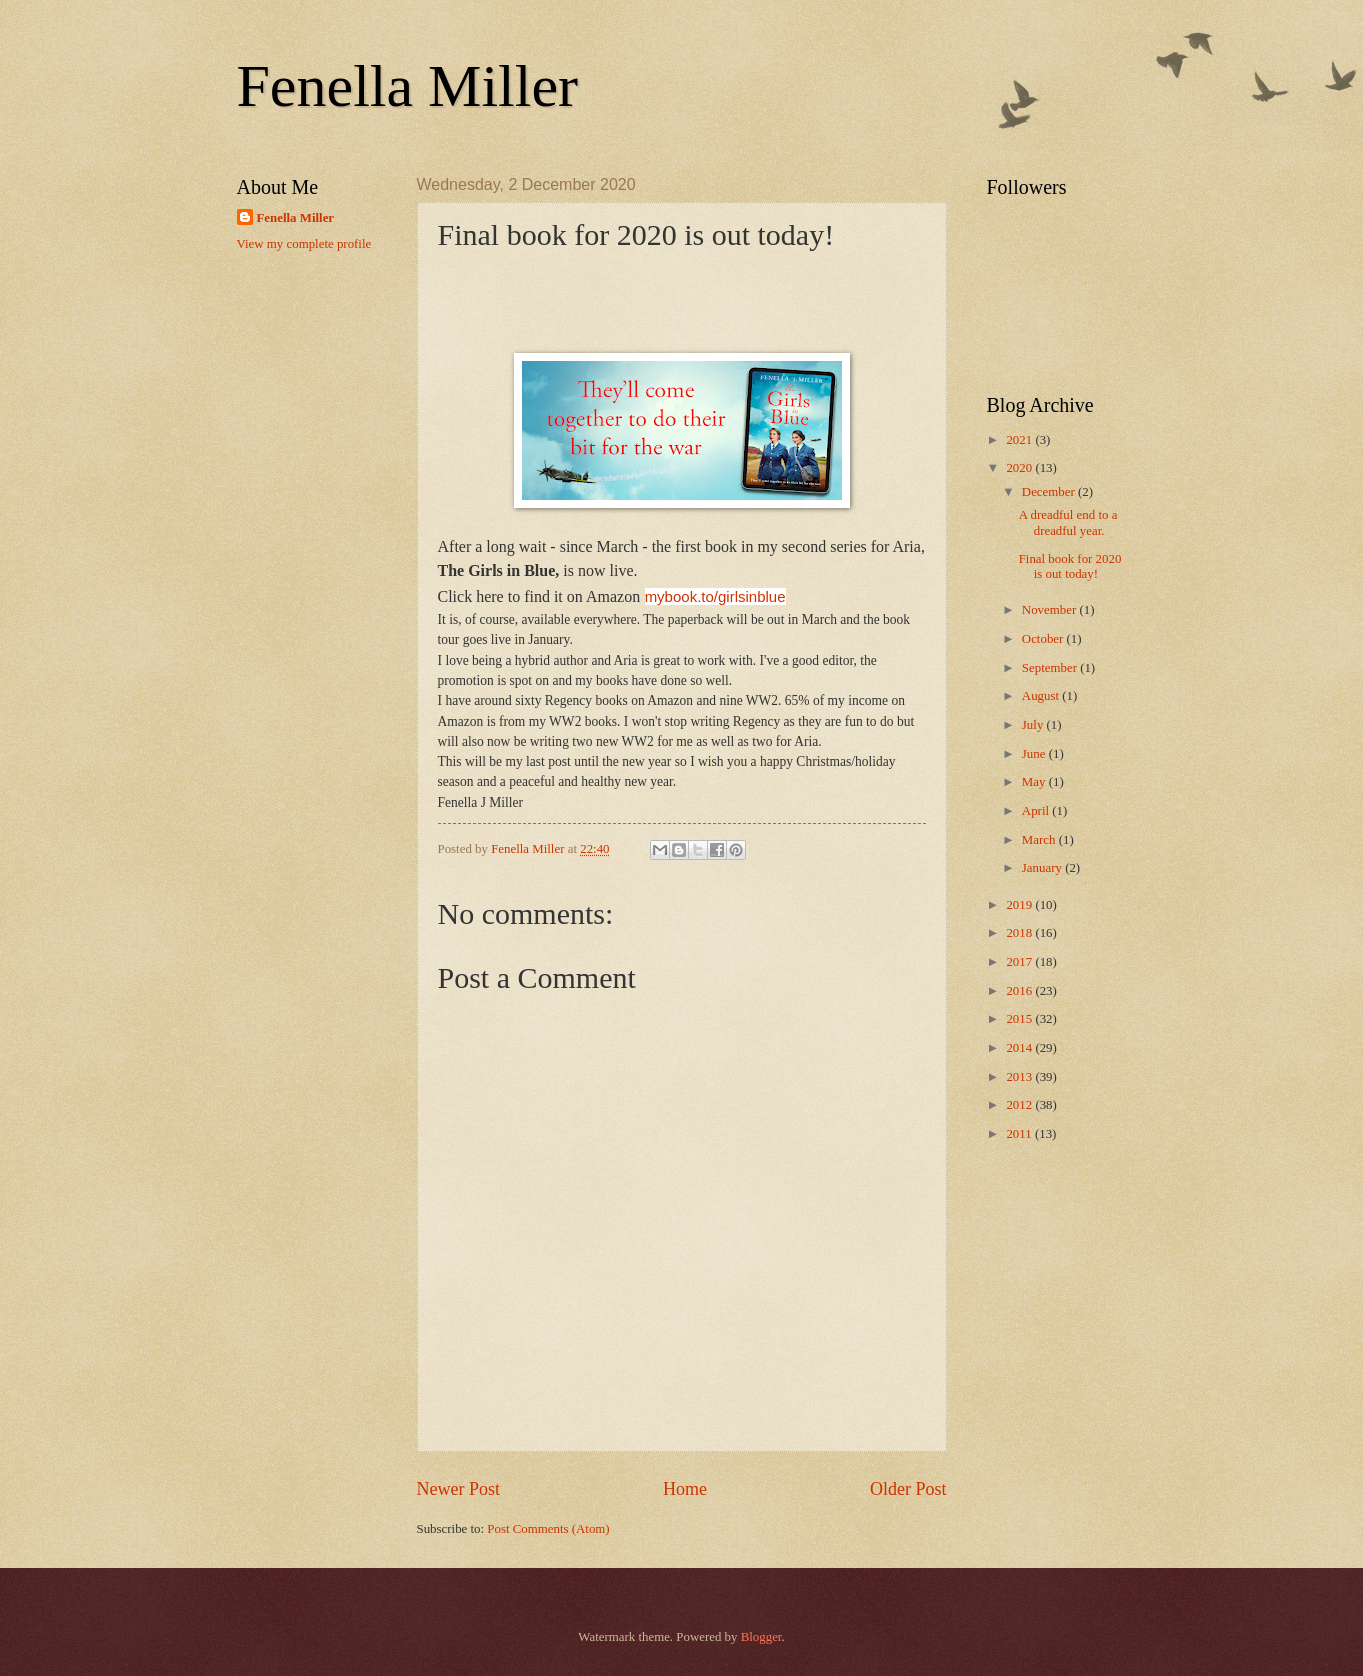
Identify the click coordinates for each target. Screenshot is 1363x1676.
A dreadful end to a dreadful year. (1068, 522)
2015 (1020, 1019)
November (1051, 610)
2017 (1020, 962)
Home (685, 1489)
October (1044, 639)
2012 (1020, 1105)
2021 (1020, 440)
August (1042, 696)
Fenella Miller (408, 86)
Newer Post (459, 1489)
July (1034, 725)
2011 (1020, 1134)
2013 (1020, 1077)
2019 (1020, 905)
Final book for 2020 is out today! (1070, 566)
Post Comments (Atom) (548, 1529)
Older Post (908, 1489)
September (1051, 668)
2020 (1020, 468)
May (1035, 782)
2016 (1020, 991)
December (1050, 492)
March (1040, 840)
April (1037, 811)
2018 (1020, 933)
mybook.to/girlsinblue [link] (715, 596)
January (1043, 868)
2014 (1020, 1048)
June (1035, 754)
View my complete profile (304, 244)
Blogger (761, 1637)
